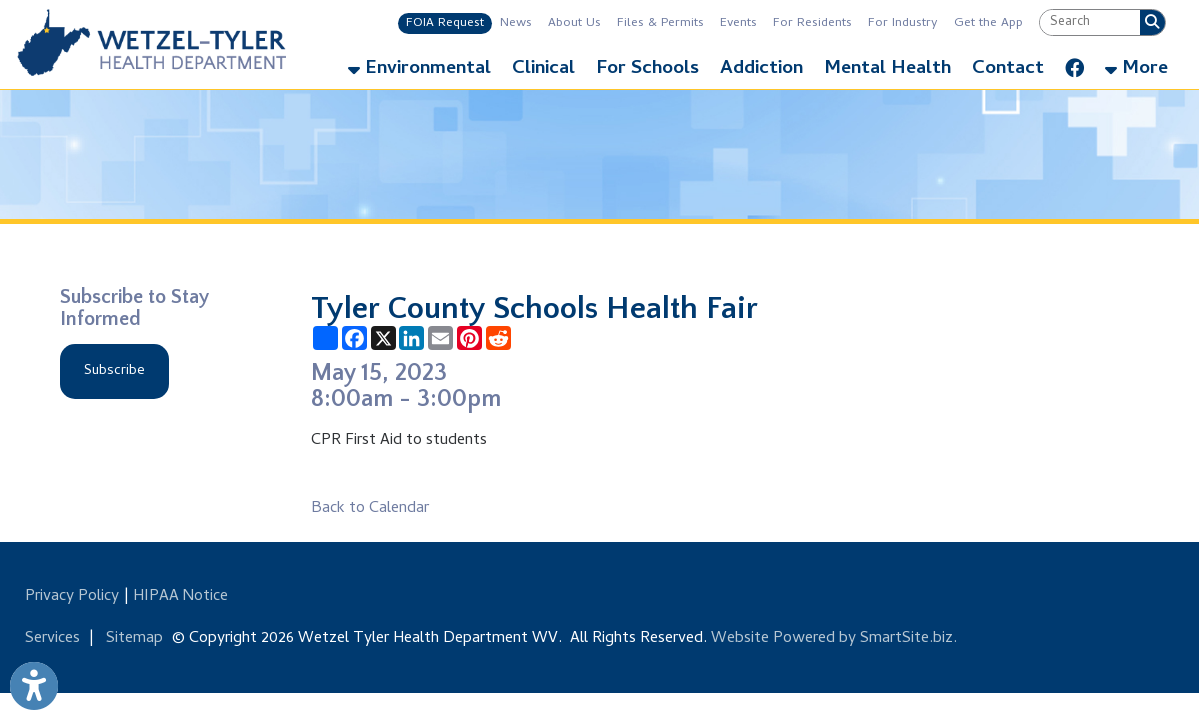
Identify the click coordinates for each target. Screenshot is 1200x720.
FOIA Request (445, 23)
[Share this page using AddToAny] (325, 338)
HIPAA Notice (180, 597)
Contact (1008, 69)
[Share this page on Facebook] (354, 338)
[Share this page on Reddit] (498, 338)
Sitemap (134, 639)
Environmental (419, 69)
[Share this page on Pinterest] (469, 338)
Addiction (761, 69)
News (516, 23)
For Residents (812, 23)
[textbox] (1090, 22)
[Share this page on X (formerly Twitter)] (383, 338)
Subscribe (114, 371)
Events (738, 23)
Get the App (988, 23)
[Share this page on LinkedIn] (411, 338)
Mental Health (887, 69)
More (1136, 69)
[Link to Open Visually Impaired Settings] (34, 686)
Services (52, 639)
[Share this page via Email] (440, 338)
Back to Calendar (370, 509)
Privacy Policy (72, 597)
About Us (574, 23)
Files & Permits (660, 23)
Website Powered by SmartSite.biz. (834, 639)
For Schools (647, 69)
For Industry (903, 23)
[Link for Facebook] (1074, 64)
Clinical (543, 69)
